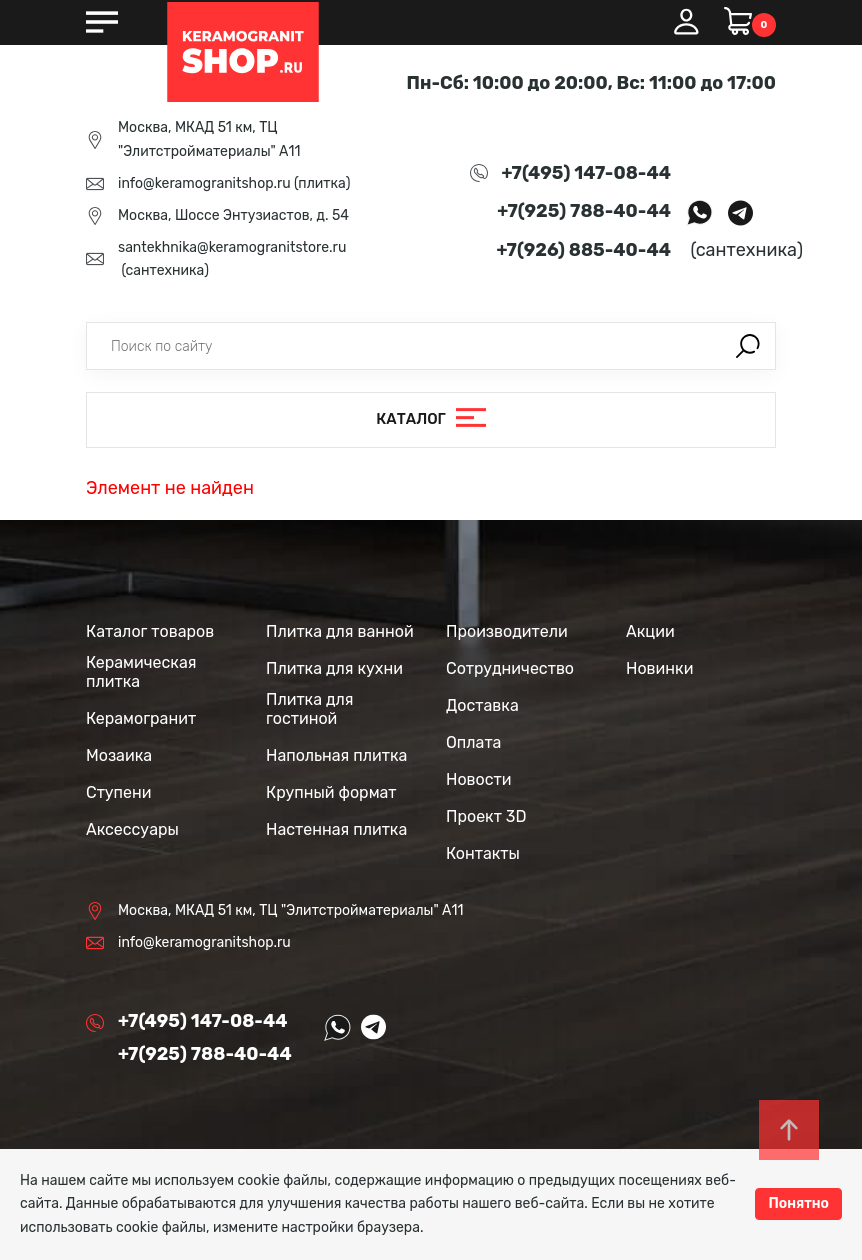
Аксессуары (132, 829)
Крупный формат (331, 792)
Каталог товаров (150, 631)
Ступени (119, 792)
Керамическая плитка (141, 672)
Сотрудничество (510, 668)
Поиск (748, 346)
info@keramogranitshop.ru (204, 183)
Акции (650, 631)
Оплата (473, 742)
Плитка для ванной (340, 631)
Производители (507, 631)
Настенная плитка (336, 829)
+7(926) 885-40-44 (584, 250)
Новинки (659, 668)
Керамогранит (141, 718)
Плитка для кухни (334, 668)
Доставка (482, 705)
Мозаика (119, 755)
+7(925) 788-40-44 (584, 211)
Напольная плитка (336, 755)
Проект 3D (486, 816)
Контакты (483, 853)
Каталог (411, 419)
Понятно (798, 1203)
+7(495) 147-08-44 (586, 173)
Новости (479, 779)
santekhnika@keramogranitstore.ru (232, 247)
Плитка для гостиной (310, 709)
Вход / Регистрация (686, 22)
